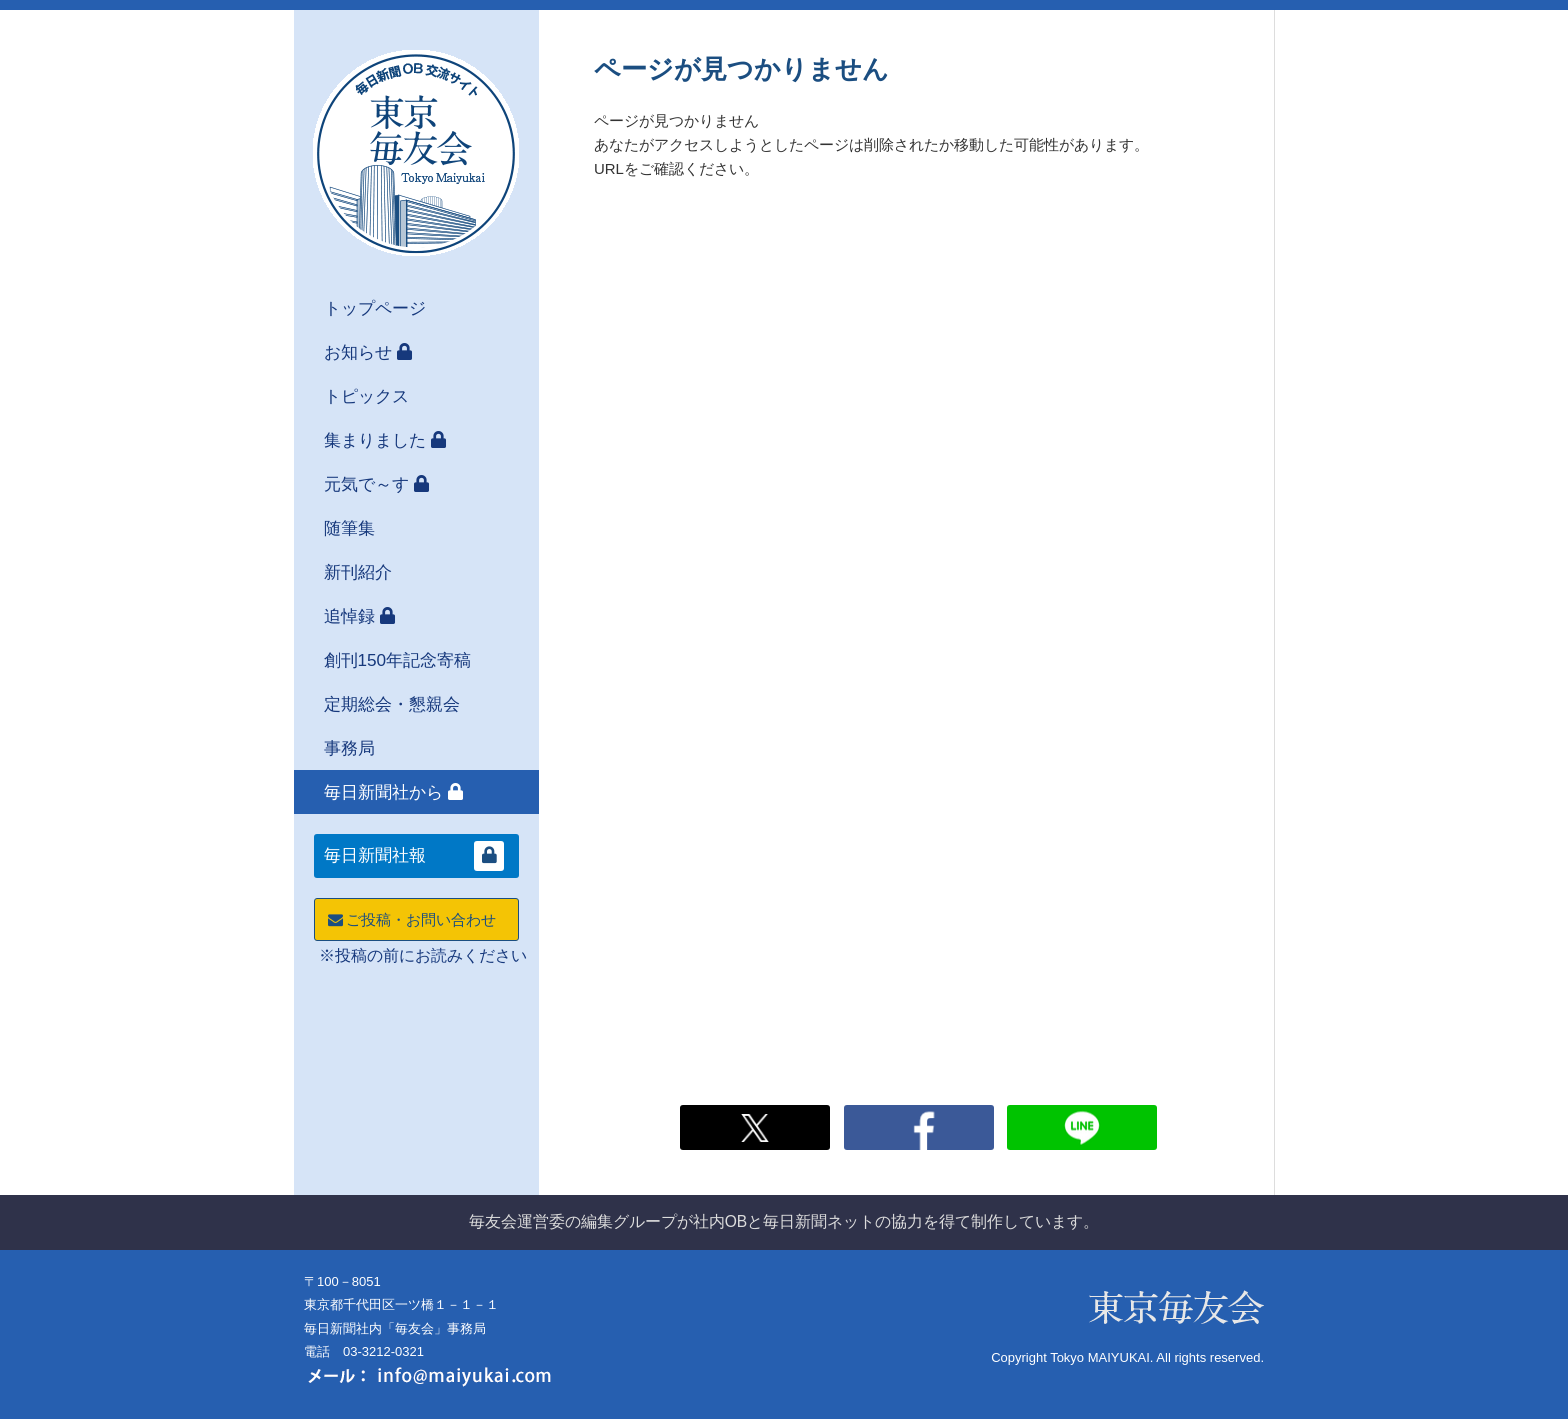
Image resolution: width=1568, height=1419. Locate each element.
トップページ (375, 308)
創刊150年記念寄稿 (398, 660)
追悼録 (349, 616)
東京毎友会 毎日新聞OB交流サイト (416, 153)
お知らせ (358, 352)
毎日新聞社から (383, 792)
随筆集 (349, 528)
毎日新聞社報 (375, 855)
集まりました (375, 440)
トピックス (366, 396)
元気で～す (366, 484)
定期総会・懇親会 (392, 704)
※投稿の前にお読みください (423, 955)
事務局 (349, 748)
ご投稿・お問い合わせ (410, 919)
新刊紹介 (358, 572)
